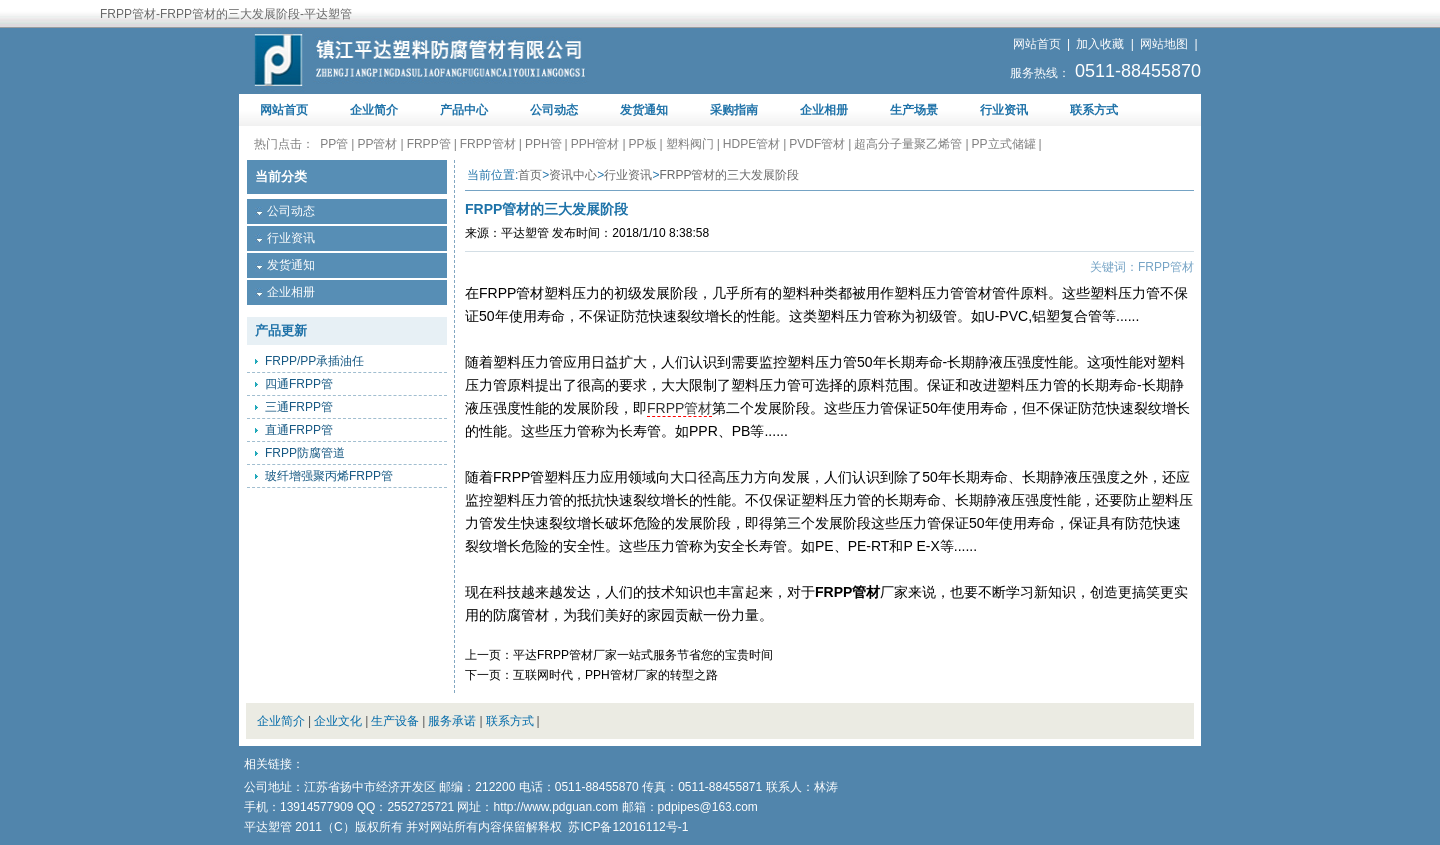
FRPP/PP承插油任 (314, 361)
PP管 (334, 144)
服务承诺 (452, 721)
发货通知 (644, 110)
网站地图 (1164, 44)
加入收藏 (1100, 44)
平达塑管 (525, 233)
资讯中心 (573, 175)
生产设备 (395, 721)
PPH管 (543, 144)
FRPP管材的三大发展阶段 (729, 175)
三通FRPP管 (299, 407)
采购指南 (734, 110)
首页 (530, 175)
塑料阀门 (690, 144)
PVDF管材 (817, 144)
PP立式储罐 (1004, 144)
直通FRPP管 (299, 430)
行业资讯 (1004, 110)
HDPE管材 (751, 144)
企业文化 (338, 721)
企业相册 (824, 110)
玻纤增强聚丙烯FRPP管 (329, 476)
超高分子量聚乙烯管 (908, 144)
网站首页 (1037, 44)
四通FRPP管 (299, 384)
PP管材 (377, 144)
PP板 (643, 144)
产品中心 (464, 110)
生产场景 (914, 110)
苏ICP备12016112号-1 (628, 827)
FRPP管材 (488, 144)
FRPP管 (429, 144)
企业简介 (374, 110)
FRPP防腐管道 (305, 453)
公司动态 (554, 110)
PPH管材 (595, 144)
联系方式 (1094, 110)
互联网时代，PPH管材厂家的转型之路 (615, 675)
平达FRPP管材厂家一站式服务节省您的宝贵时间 (643, 655)
